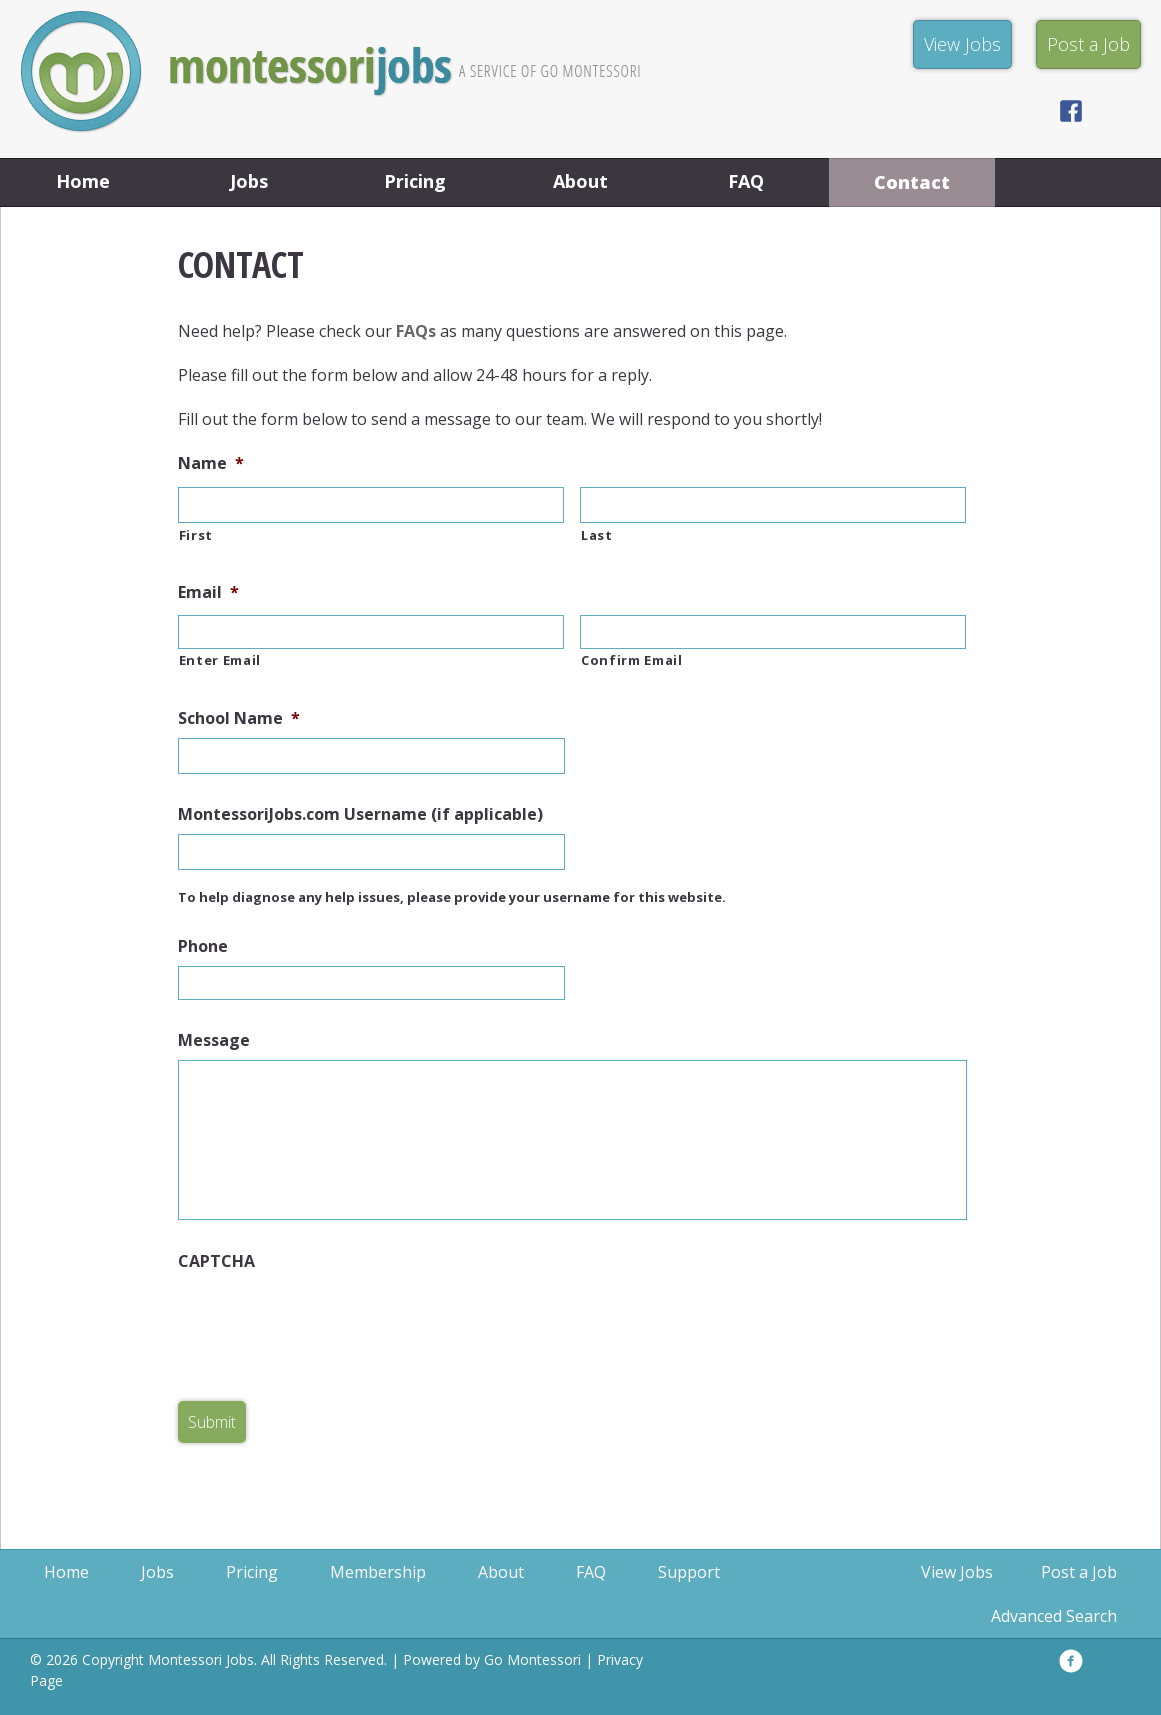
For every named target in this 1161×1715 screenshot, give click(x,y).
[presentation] (330, 1320)
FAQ (746, 181)
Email (208, 592)
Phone (203, 946)
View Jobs (957, 1572)
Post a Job (1079, 1572)
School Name (239, 718)
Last (597, 535)
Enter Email (220, 660)
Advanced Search (1054, 1616)
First (196, 535)
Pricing (415, 181)
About (580, 181)
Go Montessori (532, 1659)
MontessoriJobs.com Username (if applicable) (360, 814)
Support (689, 1572)
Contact (912, 182)
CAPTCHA (216, 1261)
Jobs (249, 181)
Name (211, 463)
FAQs (416, 331)
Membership (378, 1572)
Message (214, 1040)
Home (83, 181)
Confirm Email (632, 660)
